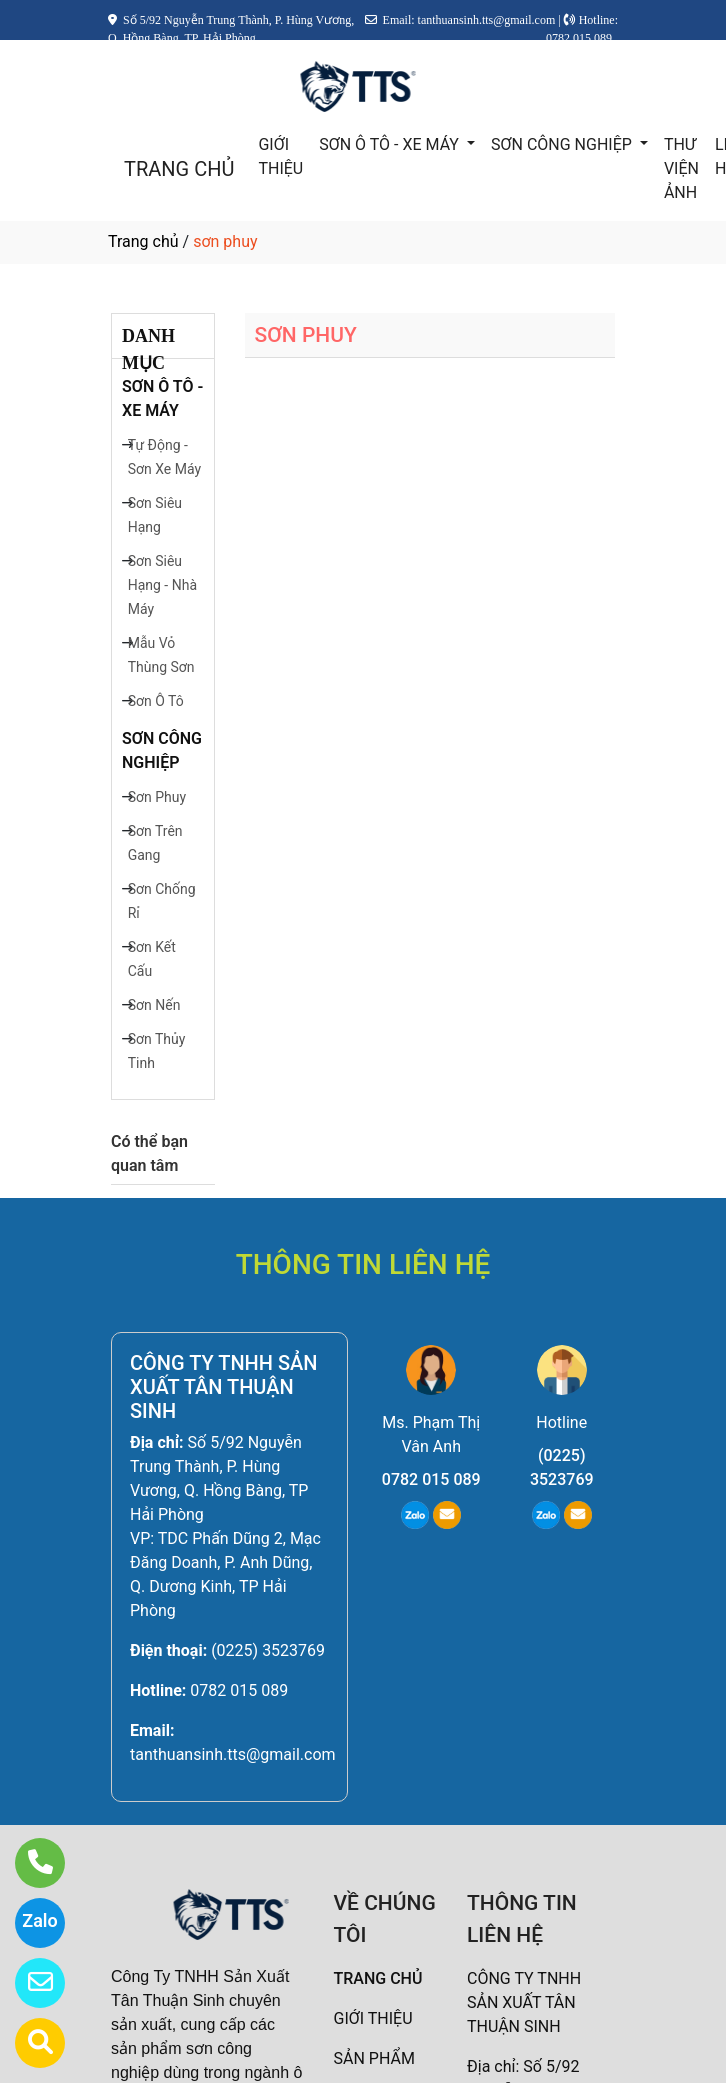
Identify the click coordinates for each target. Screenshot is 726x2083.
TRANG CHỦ (179, 169)
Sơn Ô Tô (156, 701)
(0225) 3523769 (268, 1650)
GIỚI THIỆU (280, 156)
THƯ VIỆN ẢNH (681, 168)
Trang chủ (143, 241)
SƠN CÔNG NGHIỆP (563, 144)
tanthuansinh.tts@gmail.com (233, 1754)
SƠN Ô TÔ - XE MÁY (391, 144)
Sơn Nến (154, 1005)
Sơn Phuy (157, 797)
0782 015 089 (239, 1690)
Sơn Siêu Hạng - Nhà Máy (162, 585)
